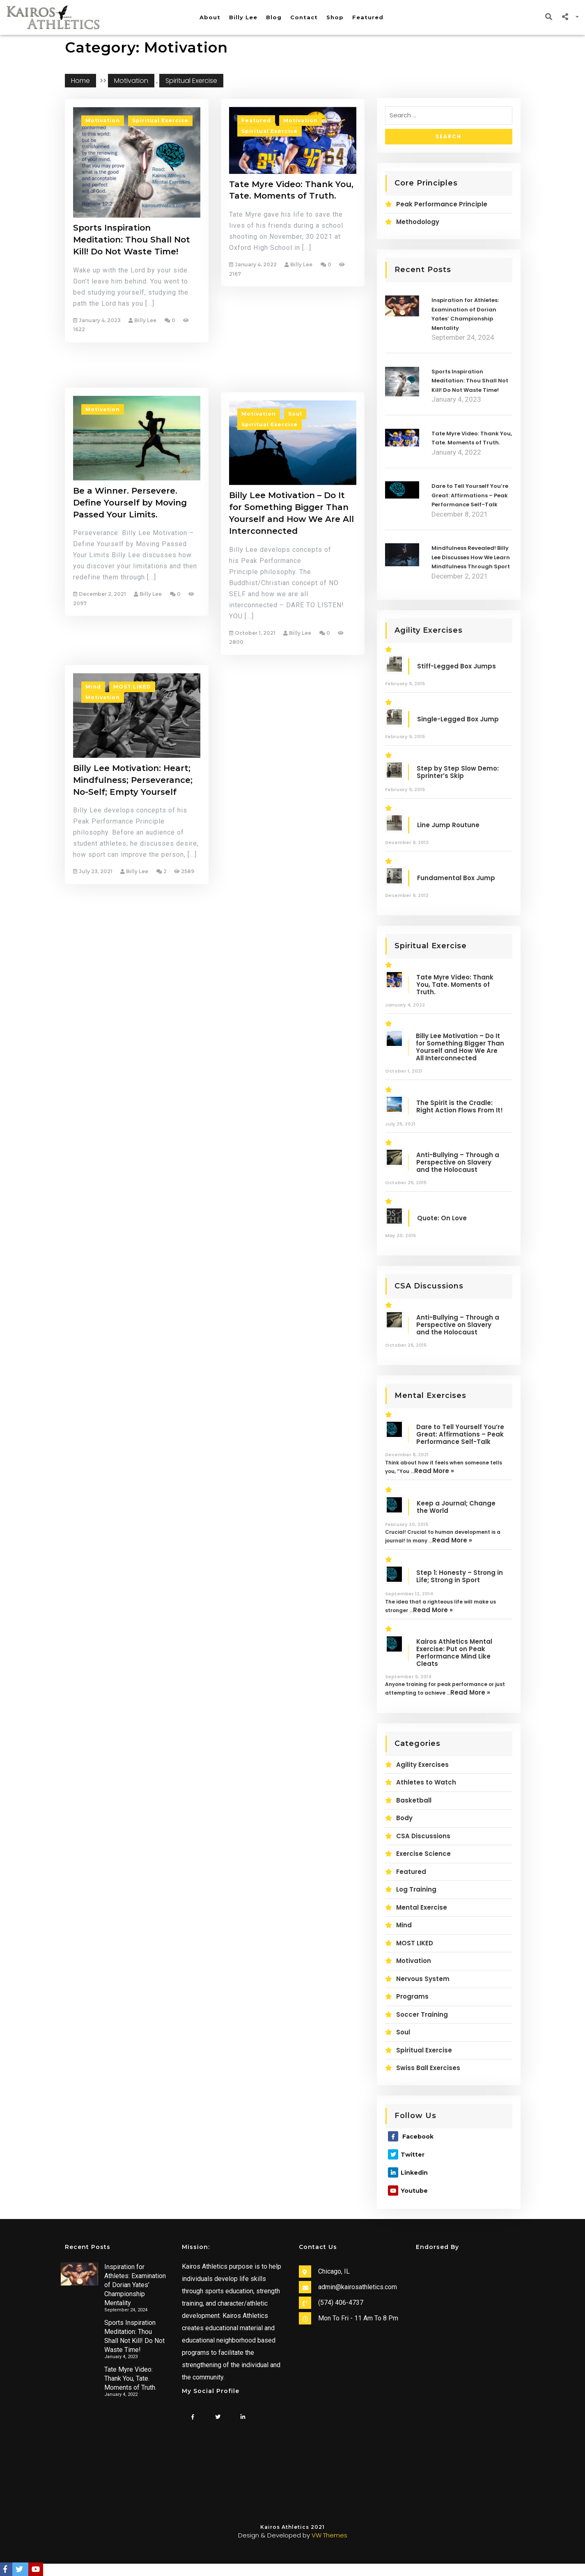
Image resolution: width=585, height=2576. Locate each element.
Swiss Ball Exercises (428, 2068)
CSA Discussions (423, 1836)
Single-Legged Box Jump (458, 719)
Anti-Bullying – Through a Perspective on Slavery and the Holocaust (457, 1162)
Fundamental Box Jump (456, 878)
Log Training (416, 1889)
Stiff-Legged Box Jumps (456, 666)
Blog (274, 17)
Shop (335, 17)
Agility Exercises (422, 1764)
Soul (295, 569)
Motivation (131, 80)
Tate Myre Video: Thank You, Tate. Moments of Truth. (291, 220)
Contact (304, 17)
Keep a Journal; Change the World (456, 1507)
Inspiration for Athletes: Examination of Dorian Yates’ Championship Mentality (135, 2285)
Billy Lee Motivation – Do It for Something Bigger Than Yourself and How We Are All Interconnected (291, 668)
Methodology (417, 221)
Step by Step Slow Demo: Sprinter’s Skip (458, 772)
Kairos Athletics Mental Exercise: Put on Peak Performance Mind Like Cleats (454, 1653)
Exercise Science (423, 1853)
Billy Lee (243, 17)
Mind (93, 816)
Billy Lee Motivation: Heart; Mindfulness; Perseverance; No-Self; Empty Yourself (133, 909)
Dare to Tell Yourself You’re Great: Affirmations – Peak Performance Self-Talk (469, 495)
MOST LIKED (132, 816)
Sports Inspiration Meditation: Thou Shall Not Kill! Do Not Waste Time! (131, 279)
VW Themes (328, 2535)
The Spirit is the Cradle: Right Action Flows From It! (459, 1106)
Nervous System (423, 1978)
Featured (367, 17)
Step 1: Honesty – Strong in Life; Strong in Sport (459, 1576)
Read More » (434, 1470)
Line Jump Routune (448, 825)
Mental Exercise (421, 1907)
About (210, 17)
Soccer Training (422, 2014)
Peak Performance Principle (441, 204)
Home (80, 80)
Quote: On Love (442, 1218)
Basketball (413, 1800)
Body (404, 1818)
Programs (412, 1996)
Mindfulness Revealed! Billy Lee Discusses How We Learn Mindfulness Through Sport (470, 557)
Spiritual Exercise (191, 80)
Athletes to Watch (426, 1782)
